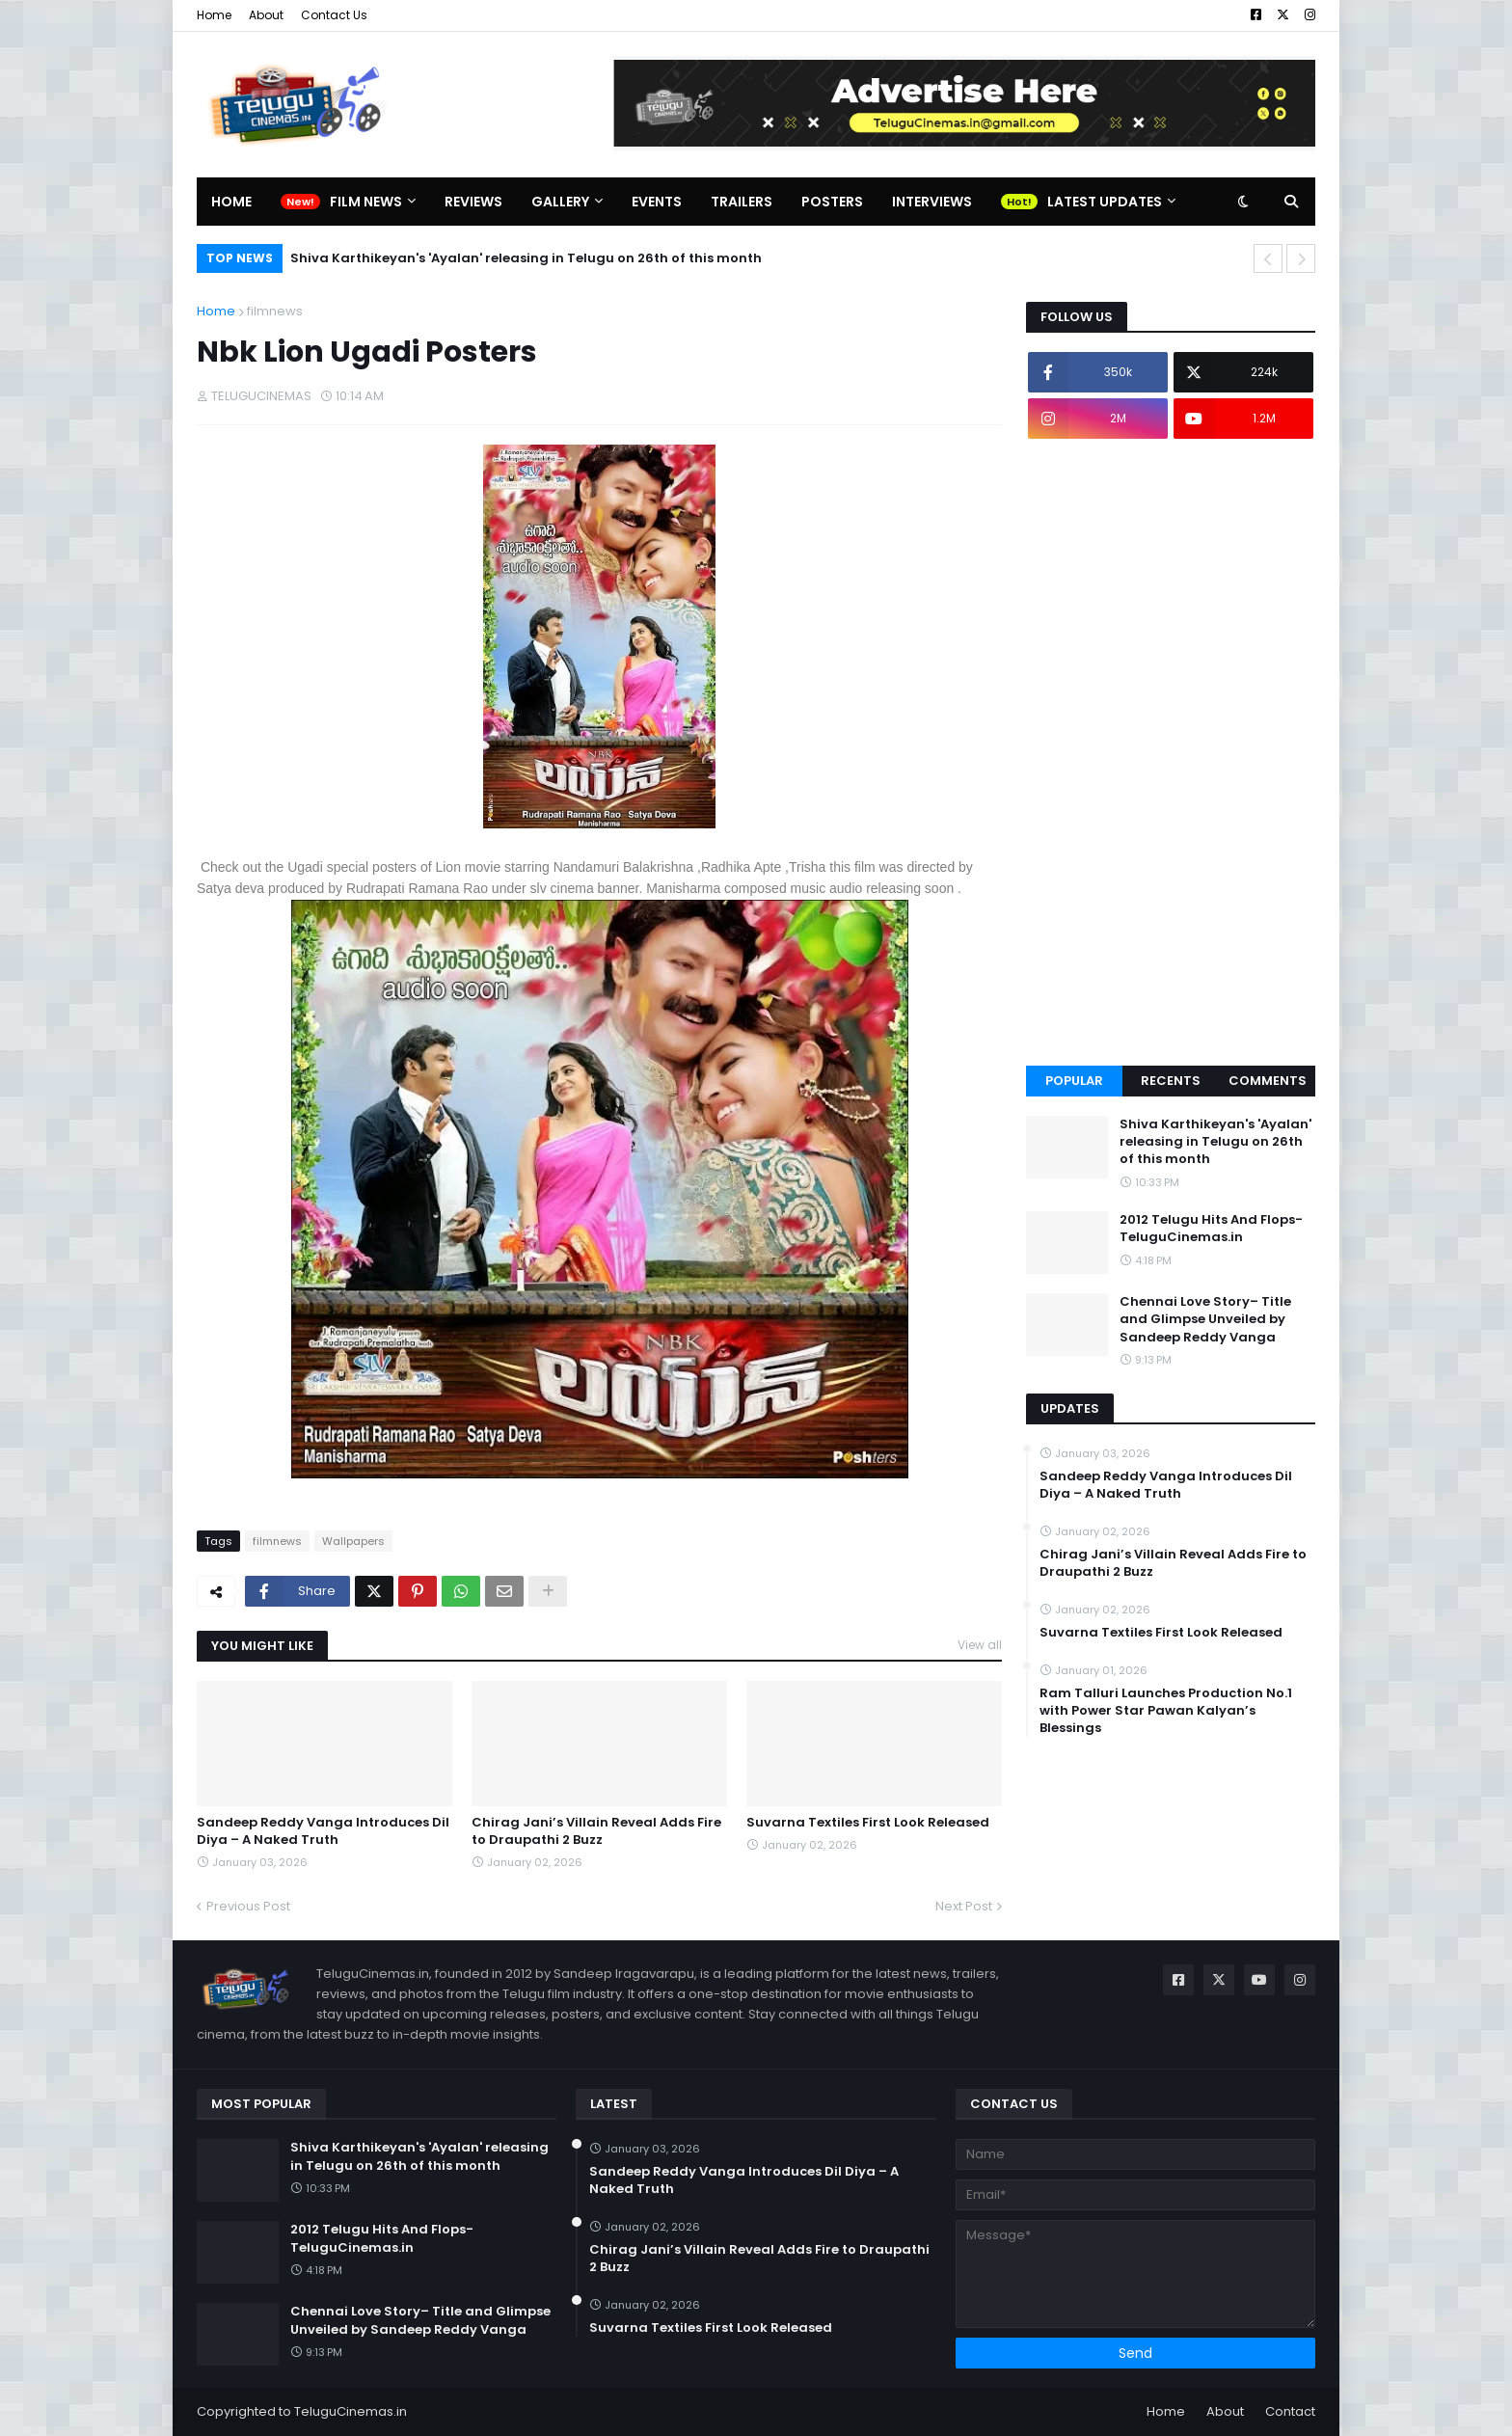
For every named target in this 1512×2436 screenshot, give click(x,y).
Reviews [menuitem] (473, 201)
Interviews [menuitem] (932, 201)
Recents (1171, 1080)
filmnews (275, 311)
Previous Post (248, 1906)
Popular (1074, 1080)
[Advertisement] (1170, 752)
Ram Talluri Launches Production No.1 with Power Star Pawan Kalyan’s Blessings (1166, 1711)
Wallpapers (353, 1541)
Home (214, 15)
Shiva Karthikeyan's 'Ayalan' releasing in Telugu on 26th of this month (526, 258)
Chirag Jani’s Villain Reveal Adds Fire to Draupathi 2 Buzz (596, 1831)
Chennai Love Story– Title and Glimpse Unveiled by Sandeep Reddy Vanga (1205, 1319)
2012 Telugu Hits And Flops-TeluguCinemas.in (1211, 1228)
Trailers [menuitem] (741, 201)
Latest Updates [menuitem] (1104, 201)
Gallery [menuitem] (560, 201)
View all (980, 1645)
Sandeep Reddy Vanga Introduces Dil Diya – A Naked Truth (323, 1831)
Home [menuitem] (231, 201)
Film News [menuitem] (366, 201)
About (266, 15)
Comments (1267, 1080)
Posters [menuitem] (832, 201)
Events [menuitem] (657, 201)
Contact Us (334, 15)
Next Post (963, 1906)
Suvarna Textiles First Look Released (867, 1822)
